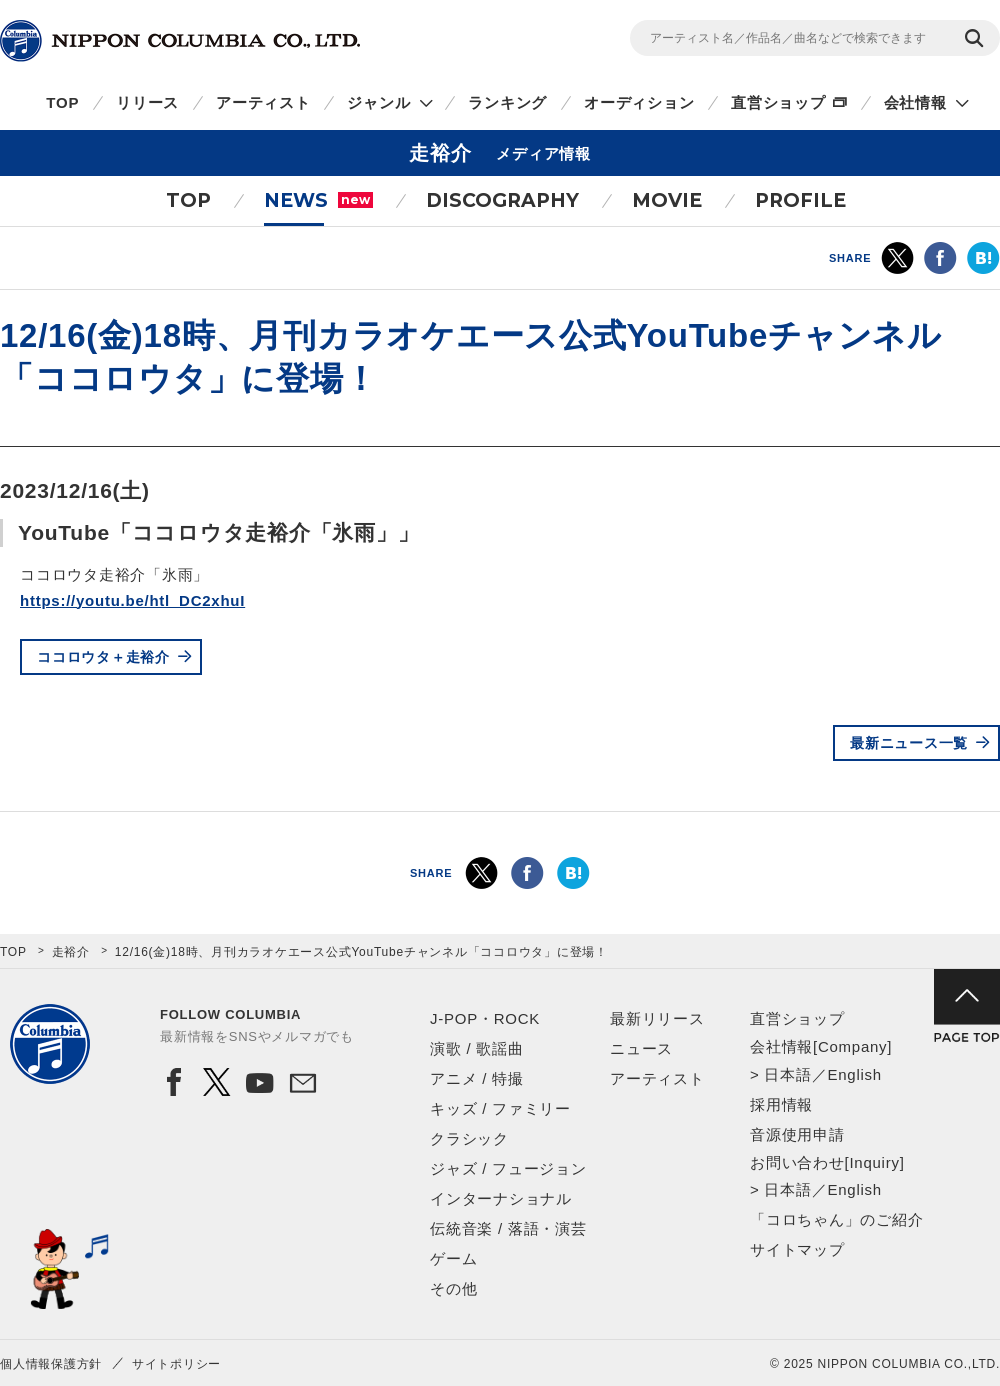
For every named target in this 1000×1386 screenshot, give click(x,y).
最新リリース (657, 1018)
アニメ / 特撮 (477, 1078)
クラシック (469, 1138)
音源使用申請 (797, 1134)
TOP (62, 102)
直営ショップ (778, 102)
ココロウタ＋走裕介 (103, 657)
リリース (147, 102)
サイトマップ (797, 1249)
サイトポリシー (176, 1364)
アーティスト (263, 102)
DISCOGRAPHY (502, 200)
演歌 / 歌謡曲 (477, 1048)
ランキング (507, 102)
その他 (453, 1288)
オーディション (639, 102)
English (854, 1074)
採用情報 (781, 1104)
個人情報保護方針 (51, 1364)
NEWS (318, 200)
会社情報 (915, 102)
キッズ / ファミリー (500, 1108)
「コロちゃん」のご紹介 (836, 1219)
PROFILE (800, 200)
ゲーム (453, 1258)
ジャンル (378, 102)
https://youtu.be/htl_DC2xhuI (132, 600)
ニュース (641, 1048)
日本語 (787, 1074)
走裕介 (71, 952)
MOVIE (667, 200)
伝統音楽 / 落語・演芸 (508, 1228)
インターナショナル (501, 1198)
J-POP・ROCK (485, 1018)
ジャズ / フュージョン (508, 1168)
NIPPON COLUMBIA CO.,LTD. (180, 41)
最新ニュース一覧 (909, 743)
